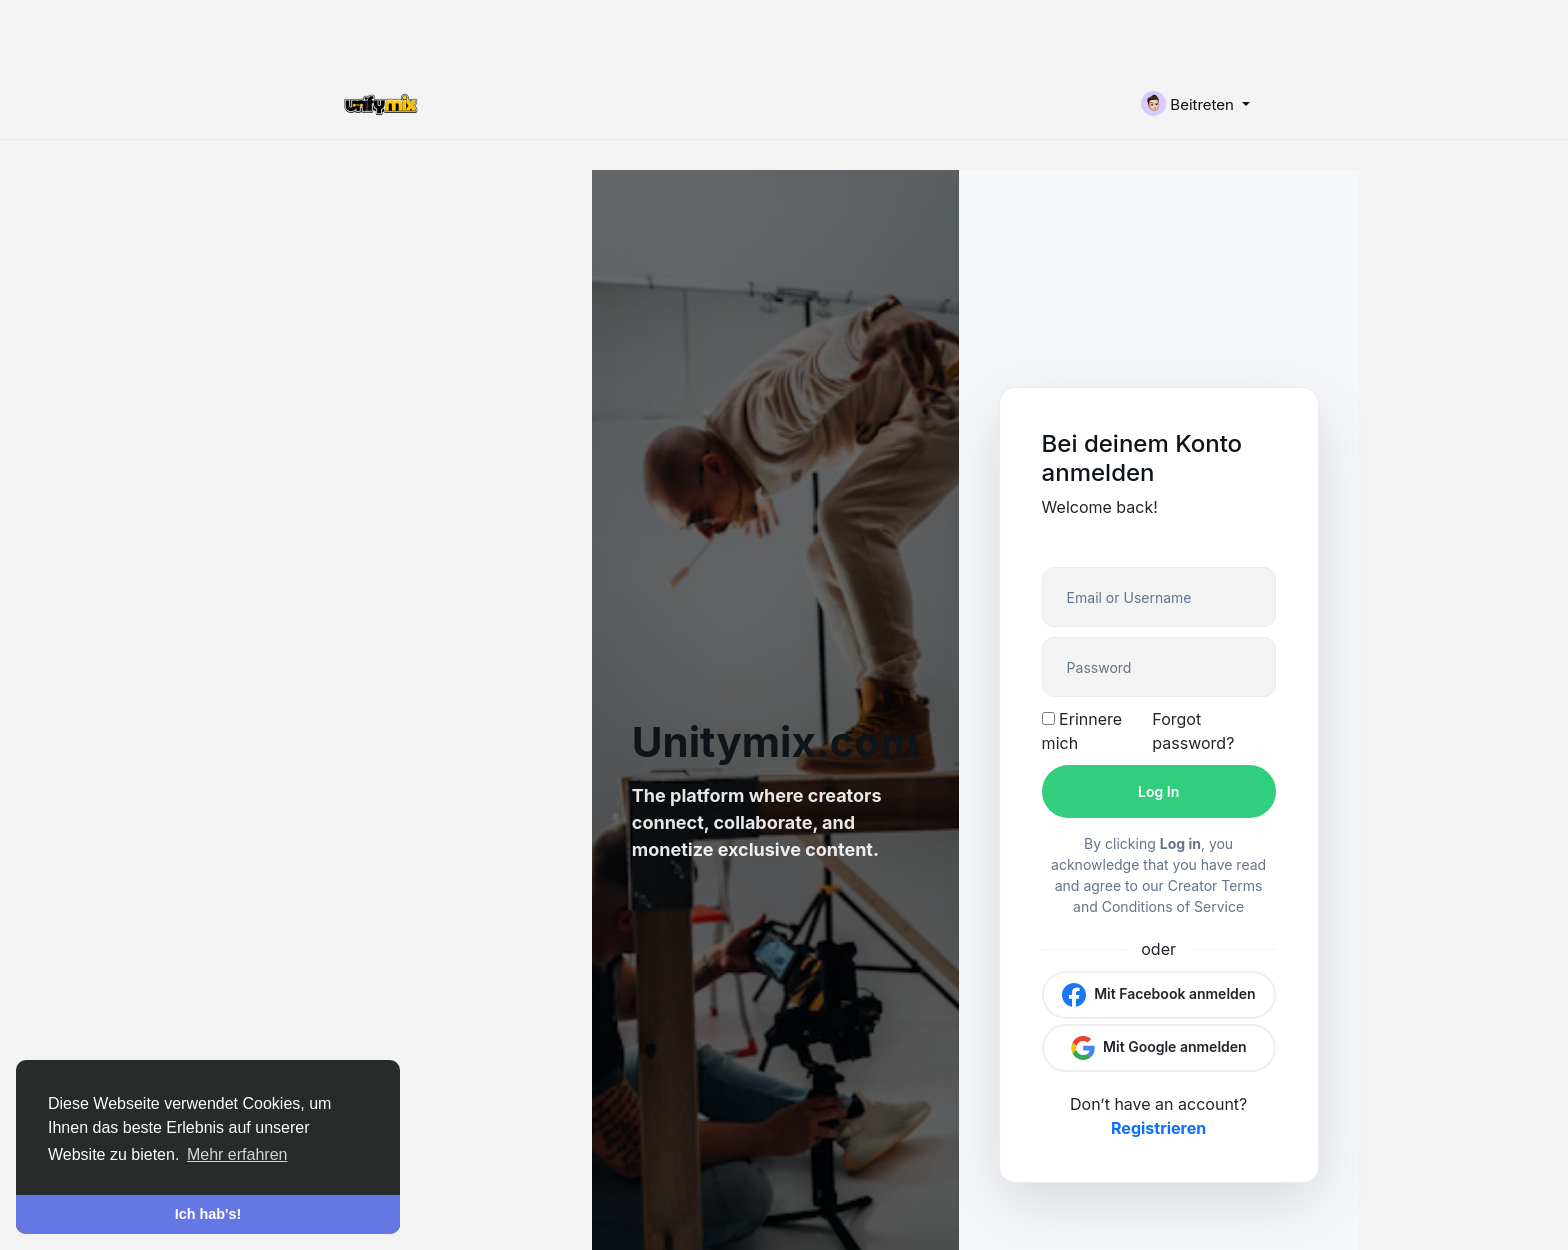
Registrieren (1158, 1128)
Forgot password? (1193, 731)
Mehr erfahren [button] (237, 1154)
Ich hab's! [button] (208, 1214)
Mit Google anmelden (1159, 1048)
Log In (1158, 791)
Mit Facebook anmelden (1159, 995)
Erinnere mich (1082, 731)
